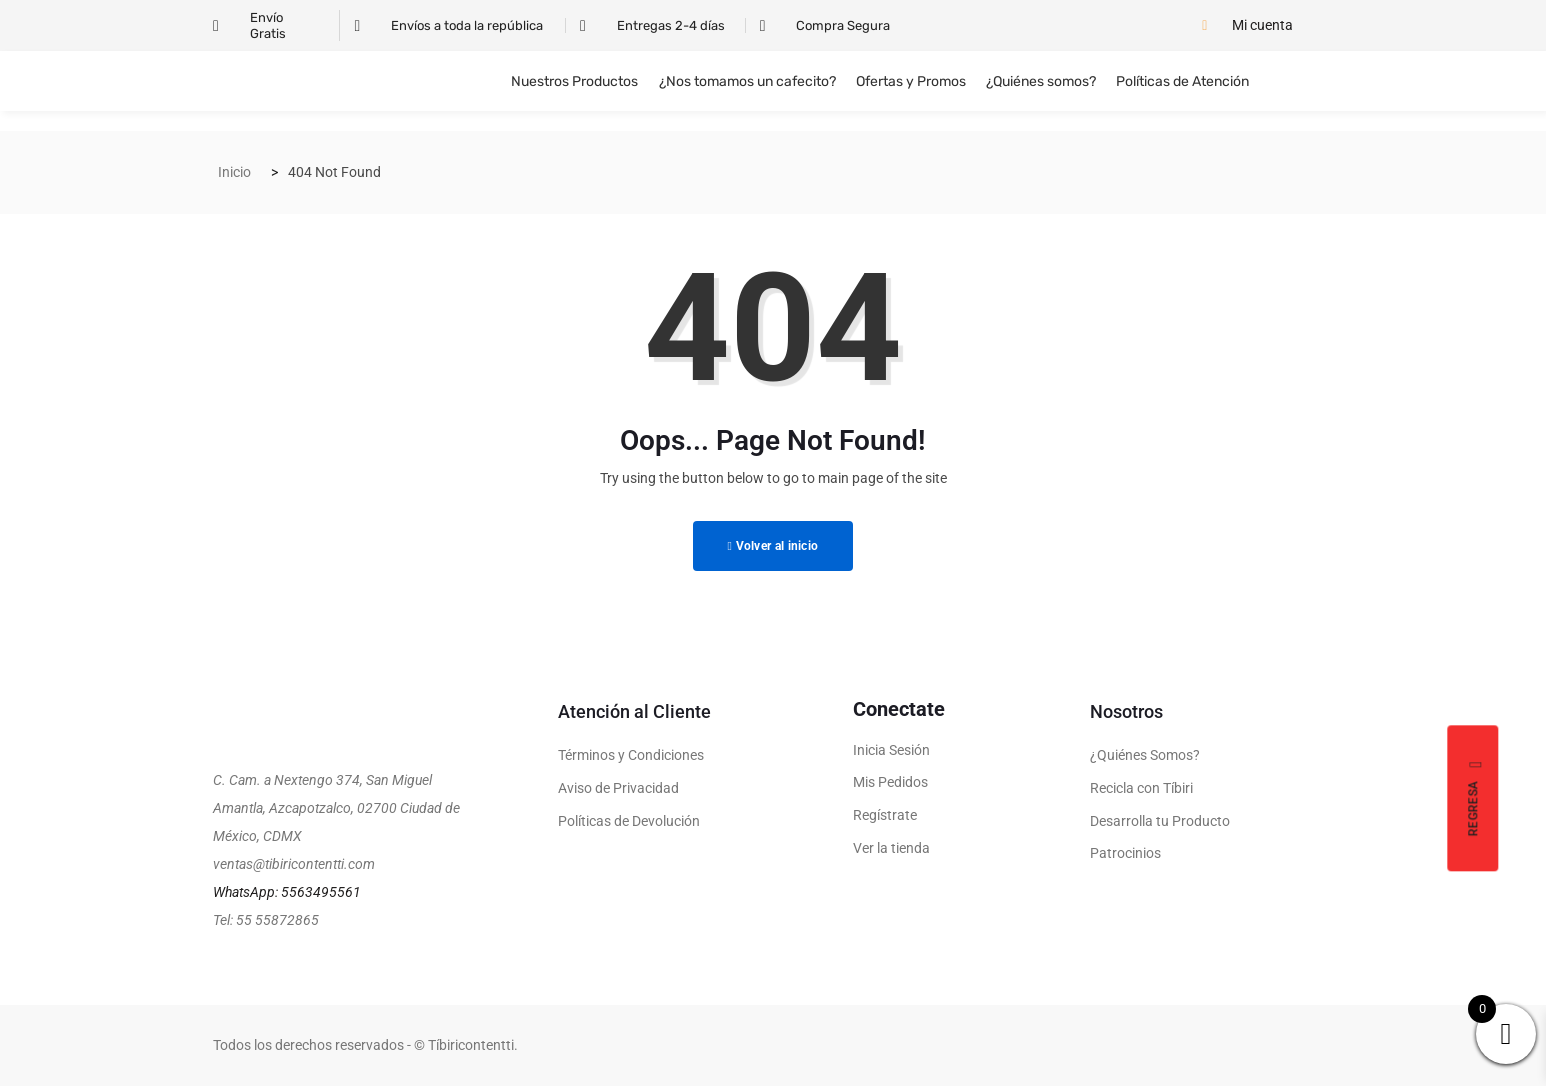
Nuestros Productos (575, 81)
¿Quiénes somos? (1041, 81)
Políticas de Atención (1182, 81)
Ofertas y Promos (911, 81)
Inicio (234, 172)
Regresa (1476, 798)
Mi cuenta (1262, 25)
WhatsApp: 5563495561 (287, 892)
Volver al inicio (773, 546)
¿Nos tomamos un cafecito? (747, 81)
